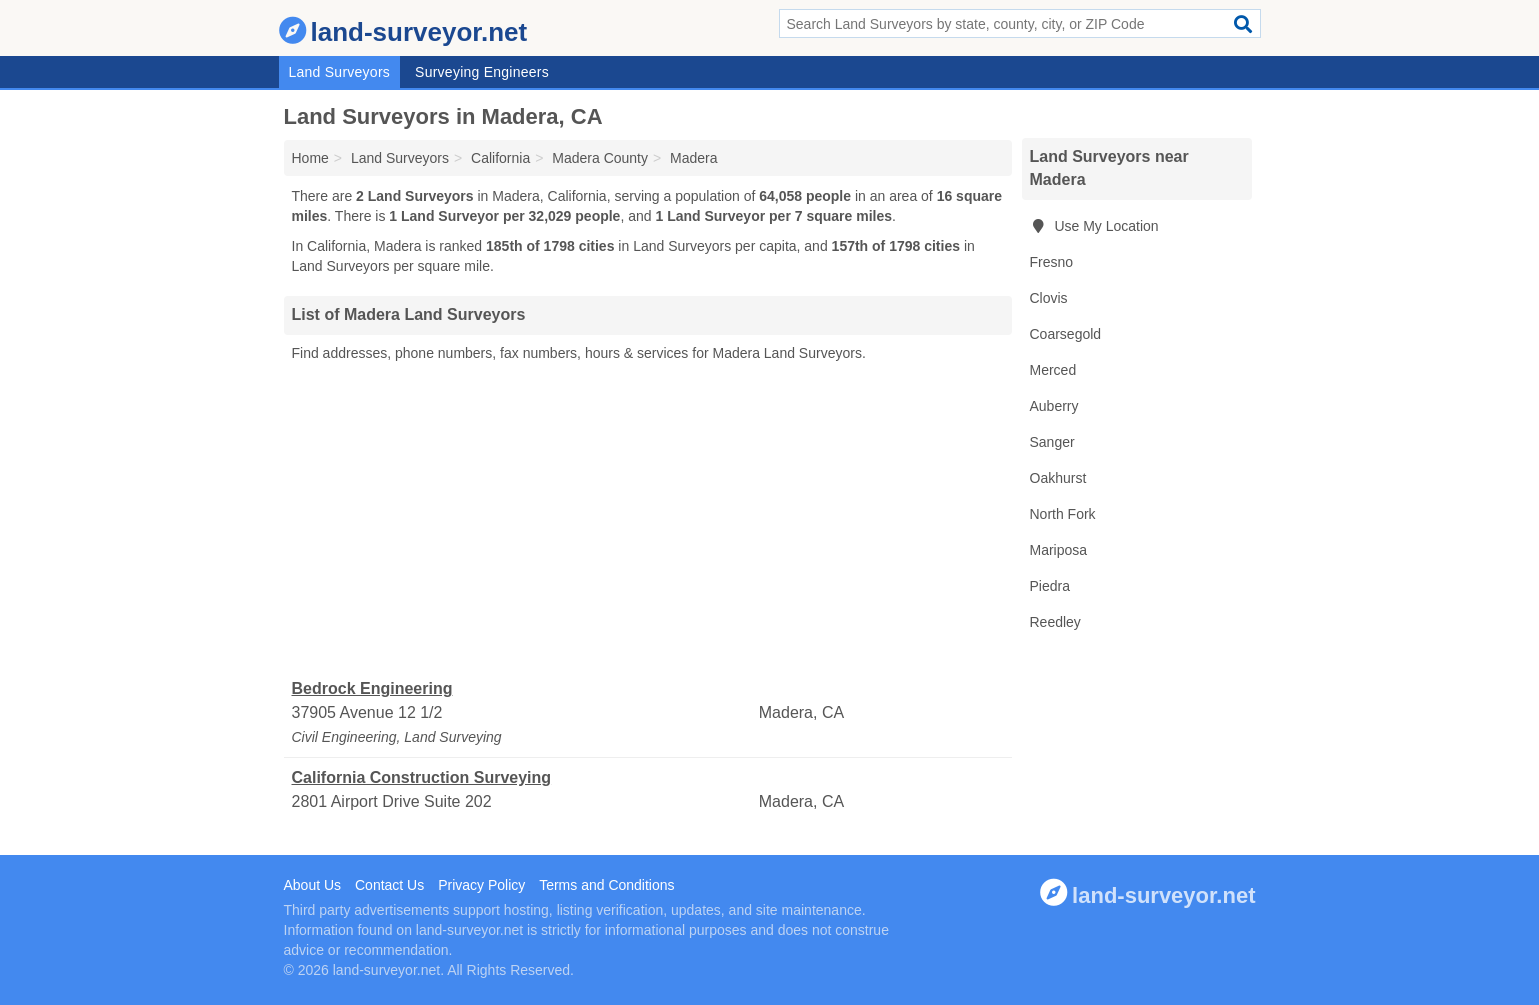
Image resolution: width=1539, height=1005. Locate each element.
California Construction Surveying (422, 777)
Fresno (1052, 262)
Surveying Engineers (482, 72)
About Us (313, 885)
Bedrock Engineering (372, 688)
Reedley (1055, 622)
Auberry (1054, 406)
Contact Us (389, 885)
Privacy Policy (481, 885)
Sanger (1052, 442)
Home (310, 158)
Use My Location (1094, 226)
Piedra (1050, 586)
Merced (1053, 370)
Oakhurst (1058, 478)
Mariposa (1059, 550)
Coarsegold (1066, 334)
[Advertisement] (648, 521)
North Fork (1063, 514)
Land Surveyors (340, 72)
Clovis (1049, 298)
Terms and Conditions (606, 885)
